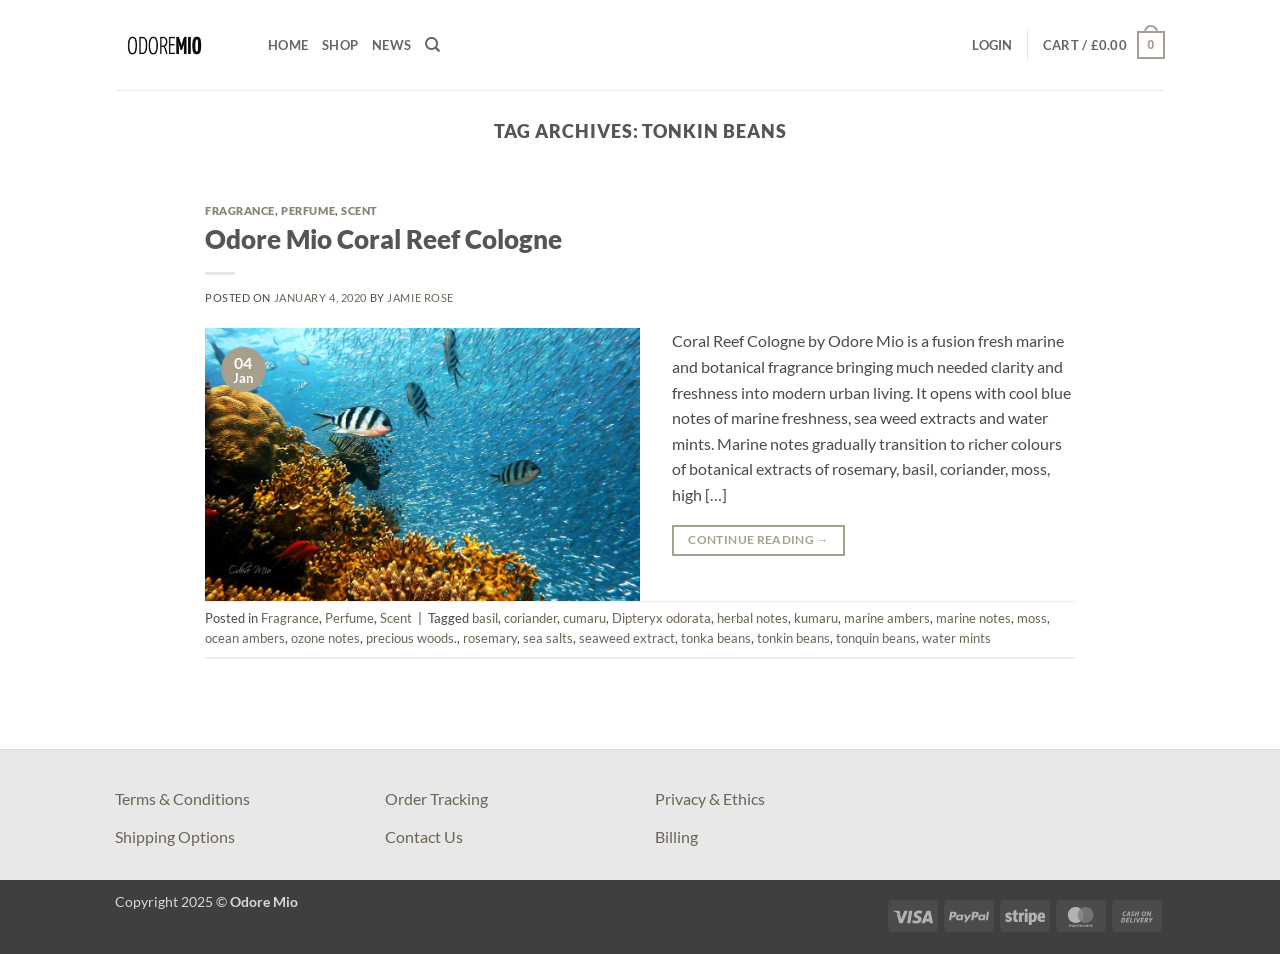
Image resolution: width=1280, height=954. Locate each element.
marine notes (973, 618)
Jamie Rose (420, 297)
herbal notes (752, 618)
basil (485, 618)
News (391, 45)
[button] (992, 45)
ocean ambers (245, 638)
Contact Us (424, 836)
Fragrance (240, 210)
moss (1032, 618)
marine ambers (887, 618)
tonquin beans (876, 638)
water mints (956, 638)
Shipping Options (175, 836)
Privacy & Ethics (710, 798)
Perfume (308, 210)
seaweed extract (627, 638)
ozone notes (325, 638)
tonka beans (716, 638)
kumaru (816, 618)
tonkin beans (793, 638)
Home (288, 45)
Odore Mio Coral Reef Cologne (383, 239)
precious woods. (411, 638)
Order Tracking (436, 798)
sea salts (548, 638)
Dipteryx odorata (661, 618)
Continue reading (758, 539)
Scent (359, 210)
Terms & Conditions (182, 798)
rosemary (490, 638)
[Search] (432, 45)
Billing (676, 836)
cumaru (584, 618)
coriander (530, 618)
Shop (340, 45)
